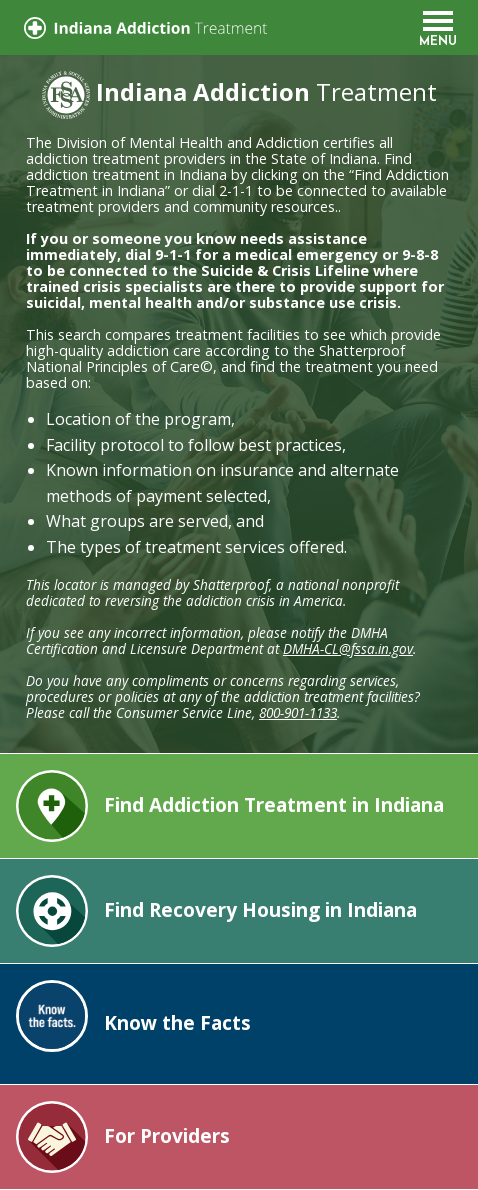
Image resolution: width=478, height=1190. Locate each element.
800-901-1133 (298, 712)
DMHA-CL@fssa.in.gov (348, 648)
